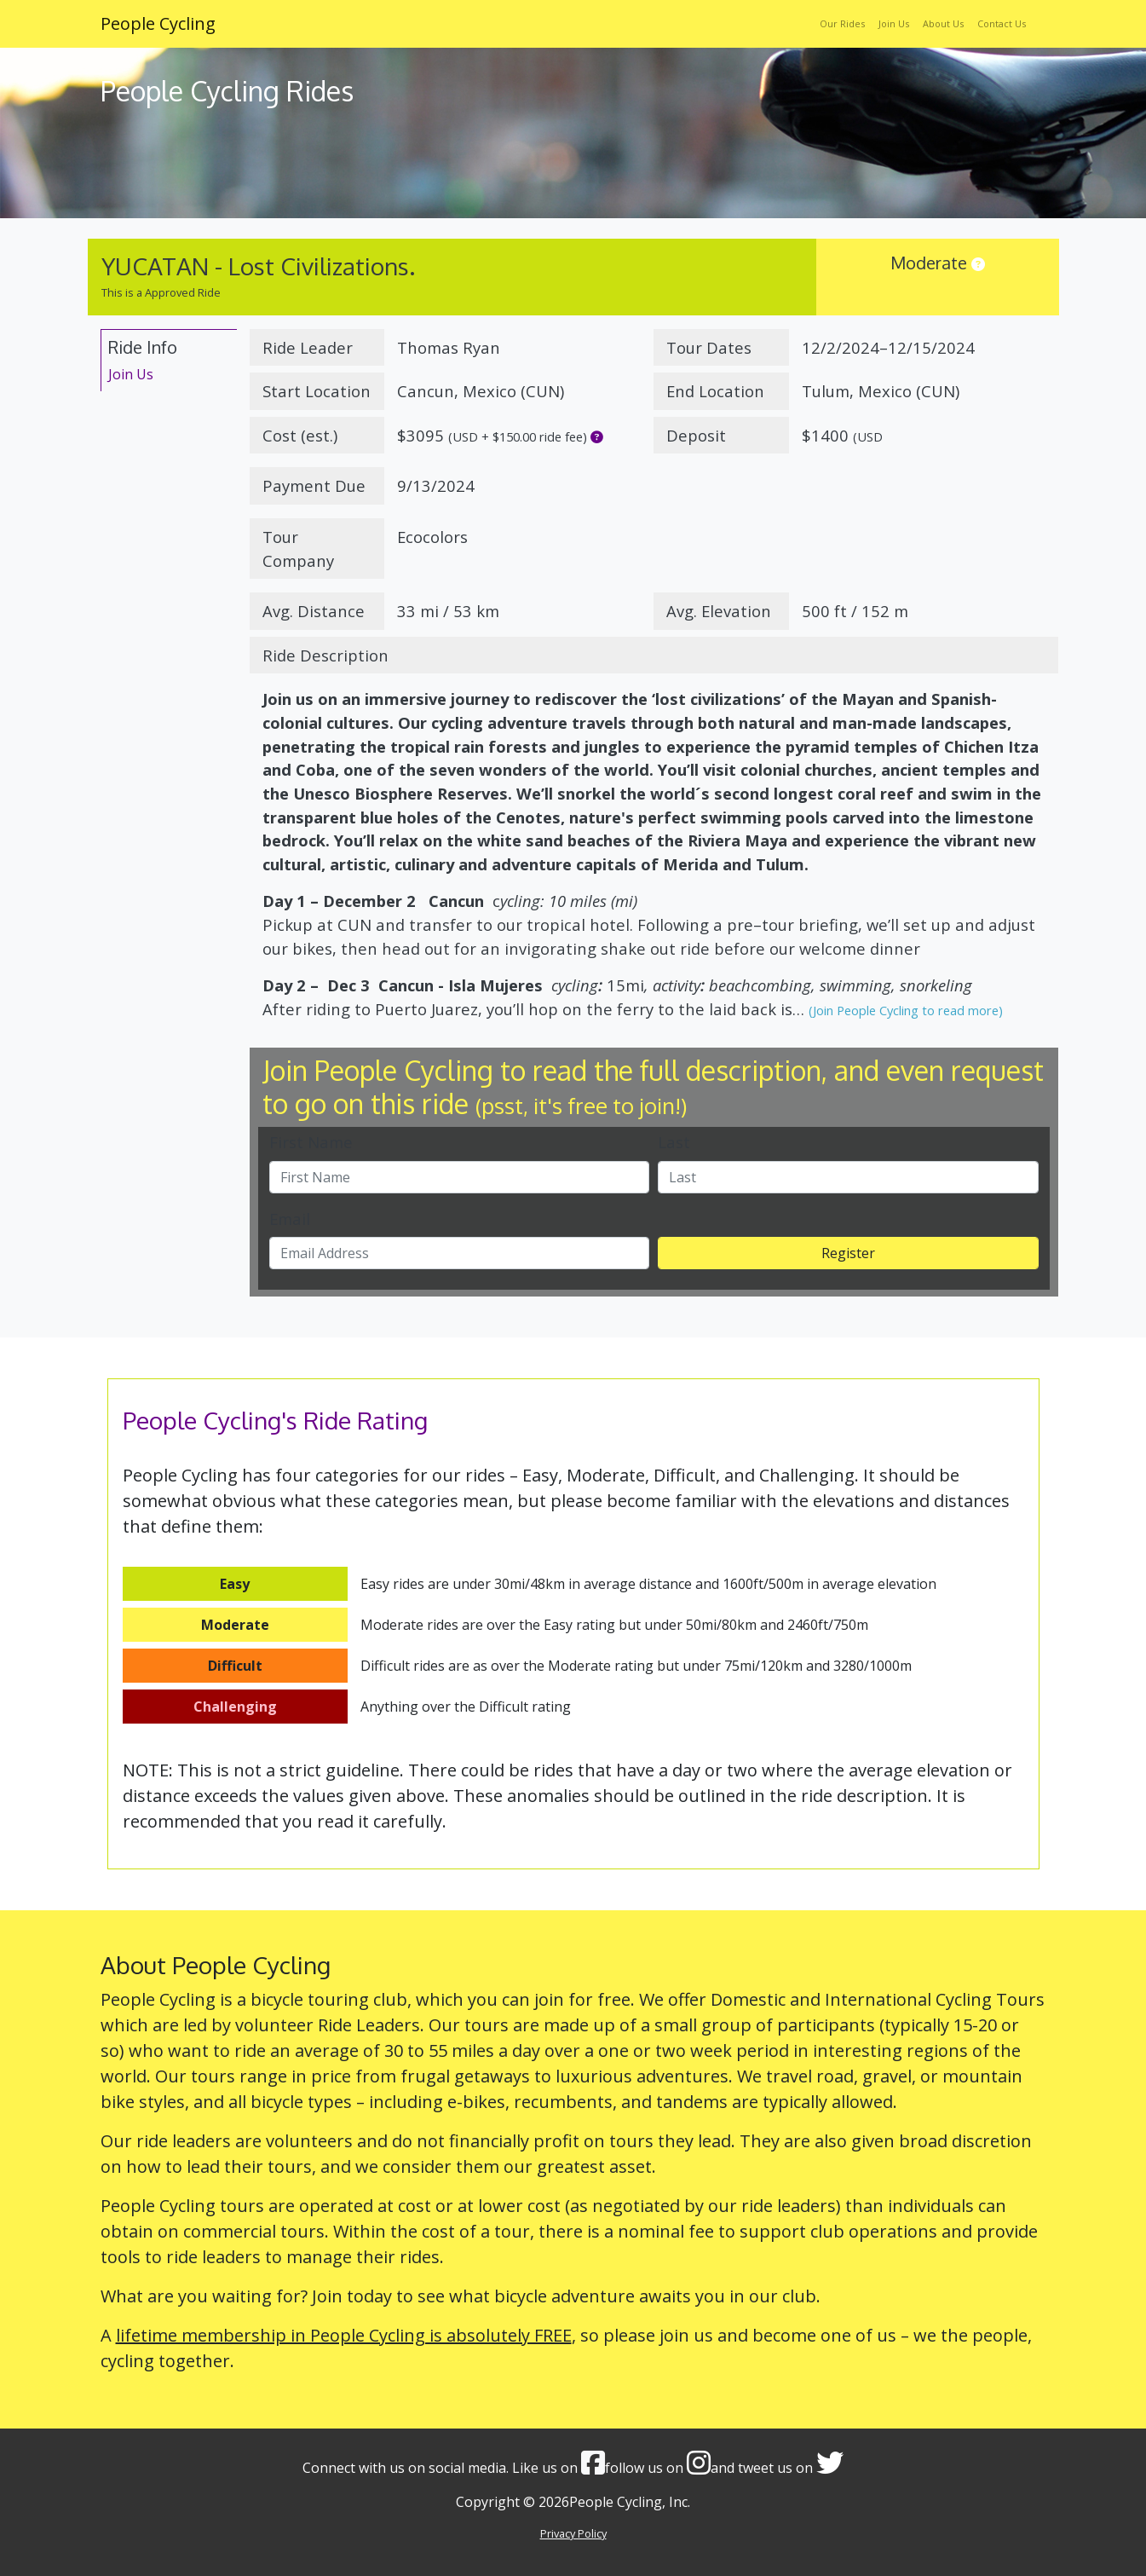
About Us (943, 23)
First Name (311, 1141)
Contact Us (1001, 23)
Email (289, 1218)
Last (674, 1141)
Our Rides (842, 23)
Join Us (893, 23)
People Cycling (158, 23)
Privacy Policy (573, 2533)
